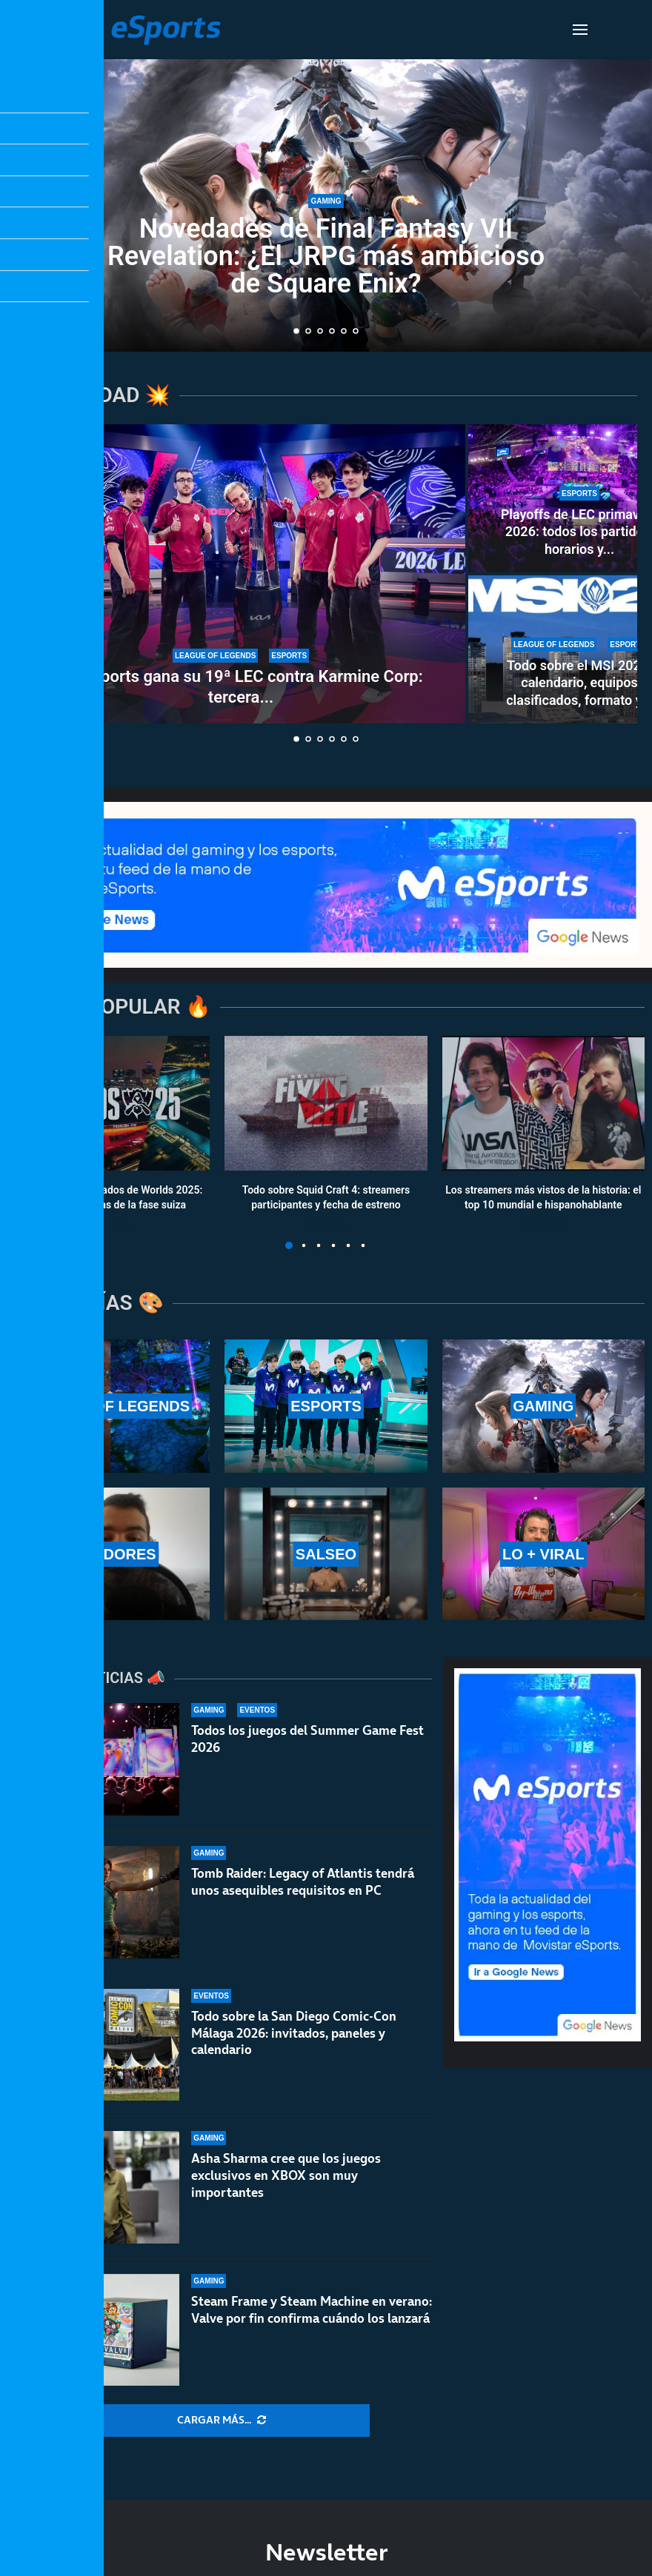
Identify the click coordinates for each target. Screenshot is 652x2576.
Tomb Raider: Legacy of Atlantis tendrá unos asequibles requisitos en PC (302, 1881)
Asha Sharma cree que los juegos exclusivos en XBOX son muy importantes (286, 2175)
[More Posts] (221, 2420)
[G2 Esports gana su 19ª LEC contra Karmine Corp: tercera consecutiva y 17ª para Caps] (240, 573)
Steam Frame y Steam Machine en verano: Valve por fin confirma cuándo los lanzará (311, 2309)
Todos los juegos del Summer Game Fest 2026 (307, 1739)
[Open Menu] (580, 29)
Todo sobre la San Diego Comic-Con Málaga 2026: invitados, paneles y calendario (293, 2033)
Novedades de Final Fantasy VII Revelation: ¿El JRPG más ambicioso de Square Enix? (326, 256)
